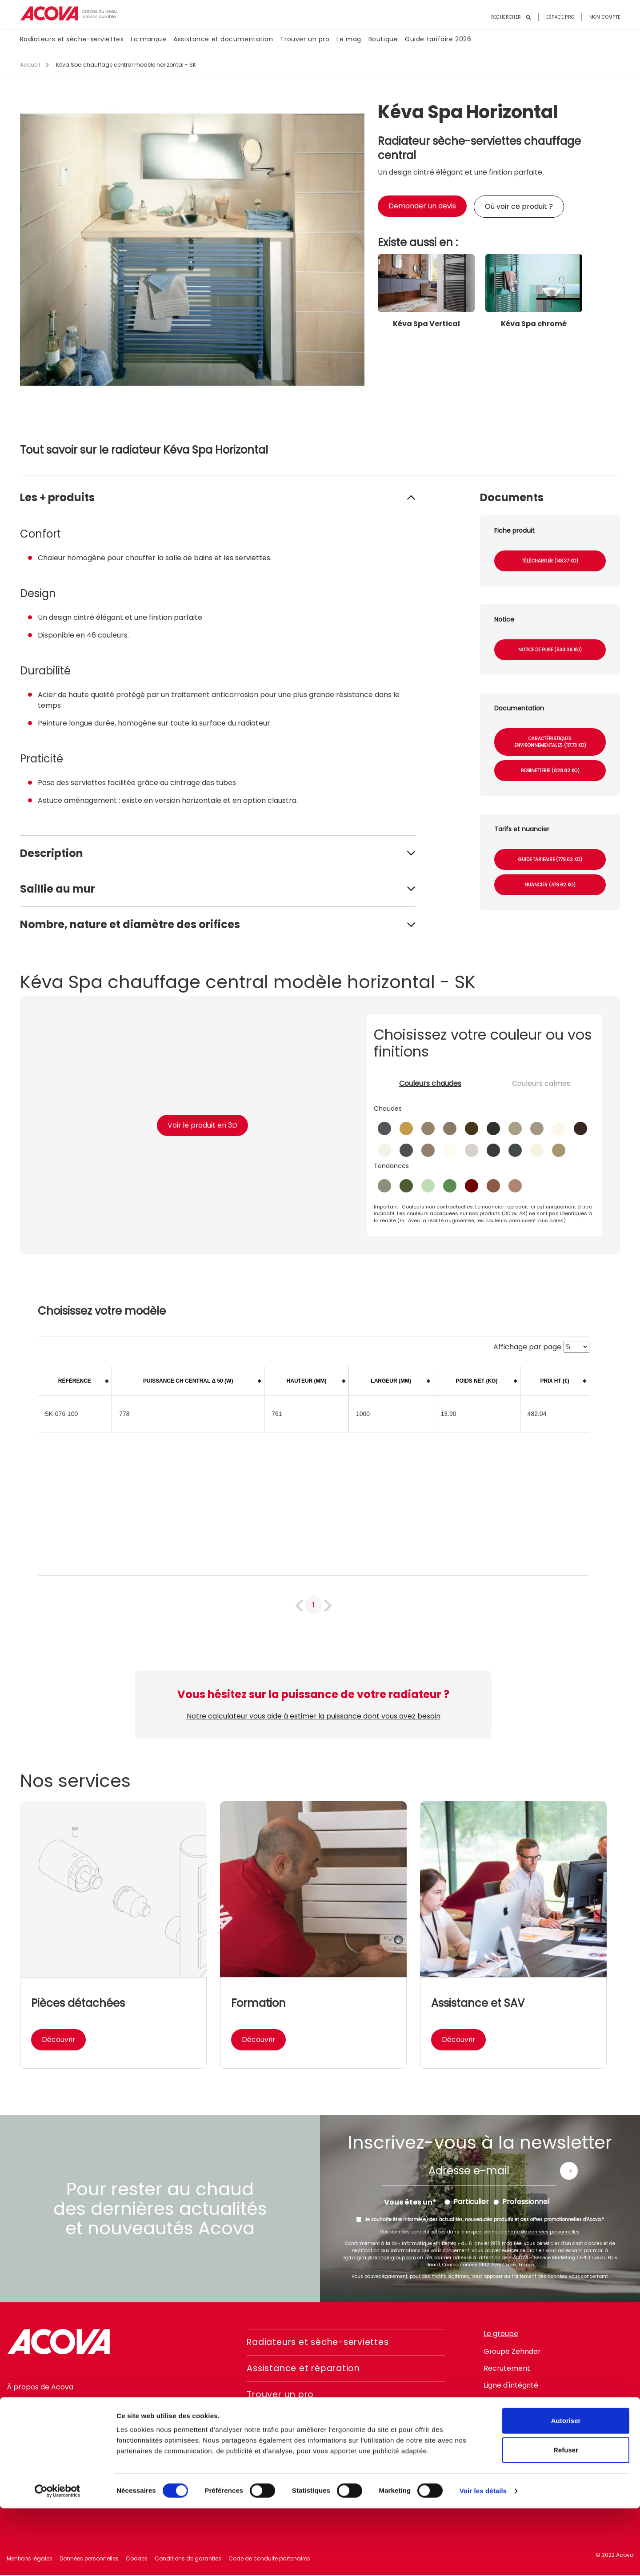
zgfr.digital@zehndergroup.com (379, 2257)
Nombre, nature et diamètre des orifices (130, 924)
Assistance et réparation (306, 2368)
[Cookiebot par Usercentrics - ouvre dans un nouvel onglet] (57, 2558)
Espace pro (560, 17)
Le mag (348, 39)
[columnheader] (75, 1381)
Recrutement (507, 2368)
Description (51, 853)
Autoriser (566, 2488)
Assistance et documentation (223, 39)
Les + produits (57, 497)
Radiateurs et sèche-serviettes (72, 39)
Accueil (30, 64)
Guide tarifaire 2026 (438, 39)
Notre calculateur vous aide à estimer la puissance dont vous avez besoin (313, 1716)
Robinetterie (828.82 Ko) (550, 770)
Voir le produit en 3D (202, 1125)
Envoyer (569, 2171)
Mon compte (604, 17)
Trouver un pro (304, 39)
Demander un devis (422, 206)
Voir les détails (483, 2558)
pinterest (562, 2433)
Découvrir (59, 2039)
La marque (148, 39)
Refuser (565, 2517)
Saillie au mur (57, 888)
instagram (514, 2433)
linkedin (538, 2433)
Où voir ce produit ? (519, 206)
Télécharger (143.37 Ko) (550, 561)
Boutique (383, 39)
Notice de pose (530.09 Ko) (550, 649)
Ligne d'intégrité (511, 2385)
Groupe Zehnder (512, 2351)
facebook (490, 2433)
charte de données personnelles (542, 2232)
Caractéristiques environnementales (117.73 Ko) (550, 742)
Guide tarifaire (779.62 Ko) (550, 859)
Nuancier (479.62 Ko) (550, 884)
